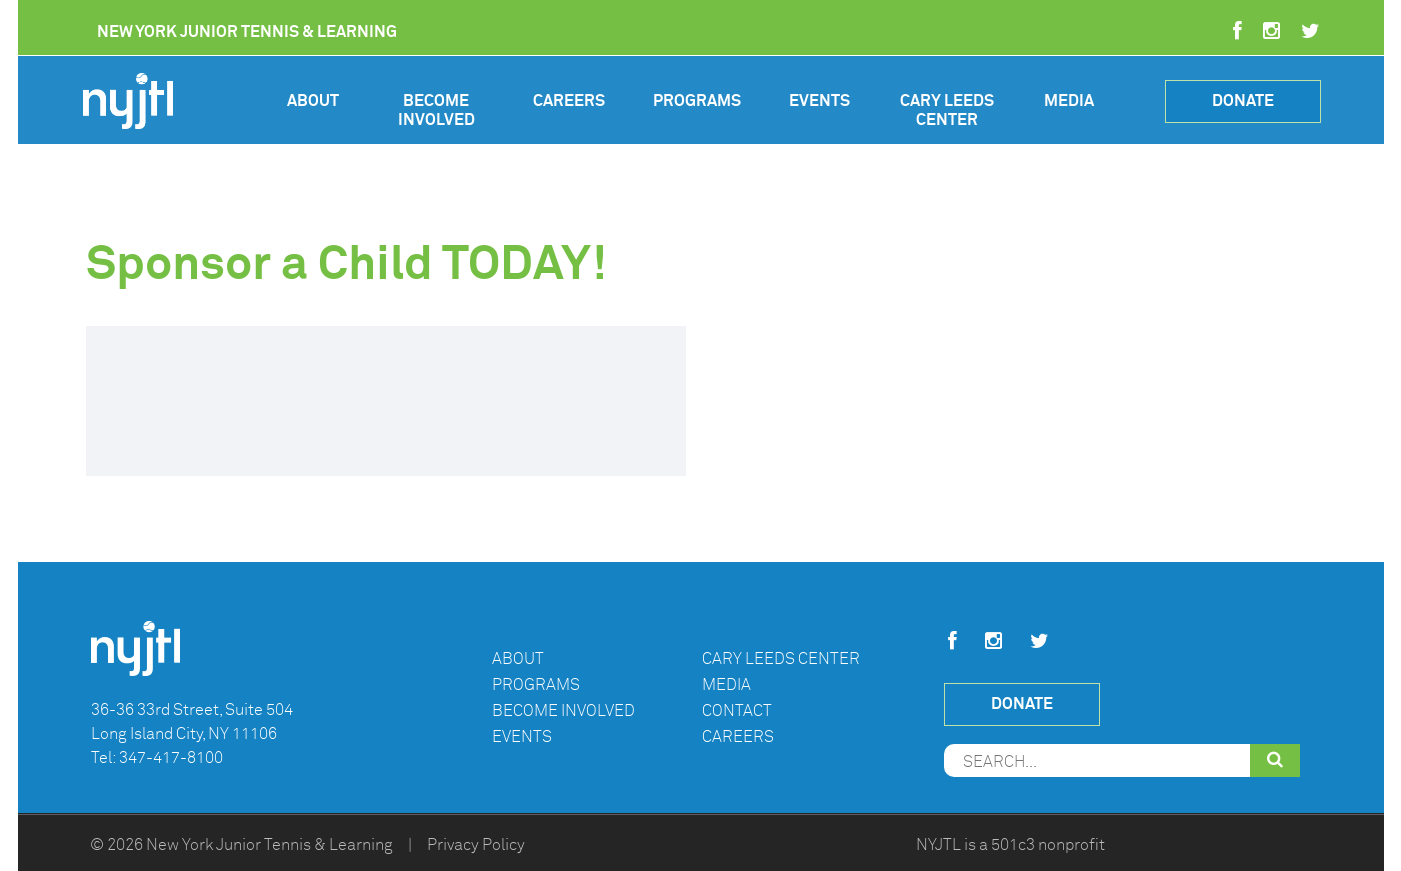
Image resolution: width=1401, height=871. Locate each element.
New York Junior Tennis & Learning (269, 845)
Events (819, 101)
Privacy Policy (476, 845)
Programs (697, 101)
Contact (737, 711)
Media (1069, 101)
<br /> (386, 401)
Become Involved (436, 110)
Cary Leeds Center (947, 110)
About (313, 101)
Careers (569, 101)
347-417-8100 (171, 758)
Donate (1243, 100)
